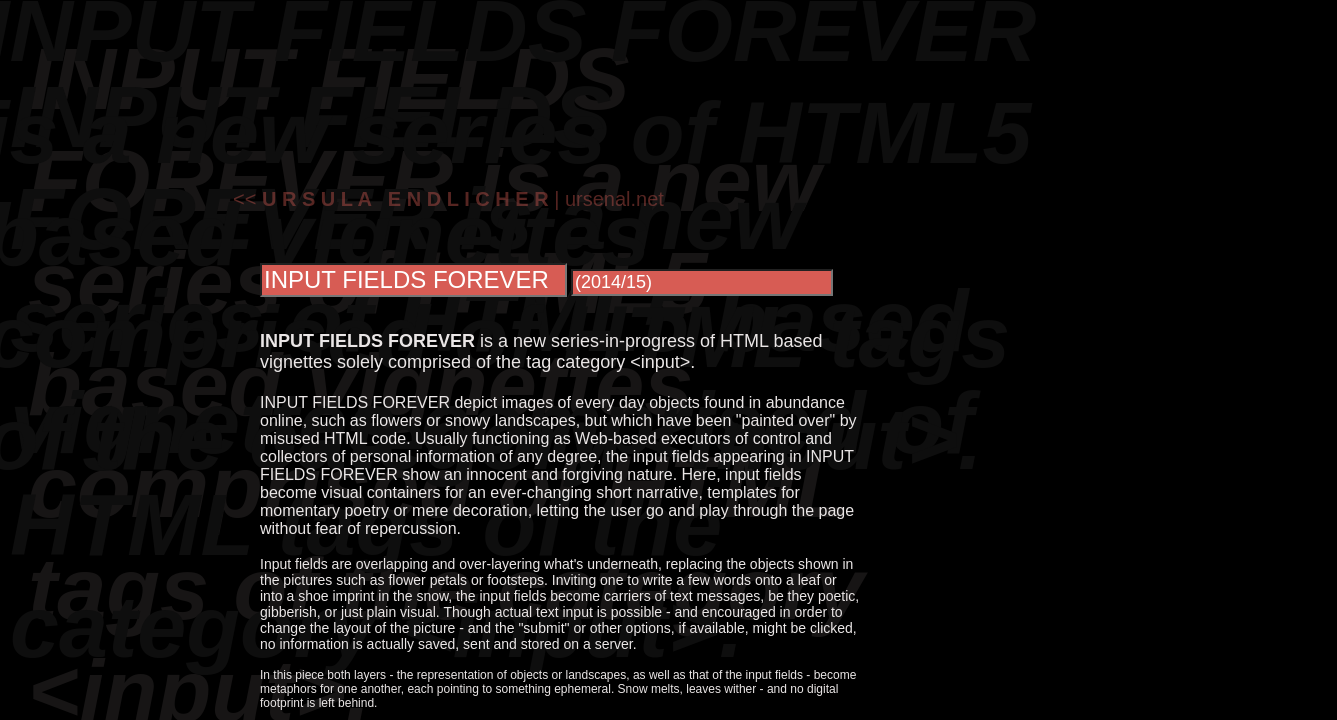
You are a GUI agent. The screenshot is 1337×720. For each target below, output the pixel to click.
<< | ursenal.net (448, 199)
